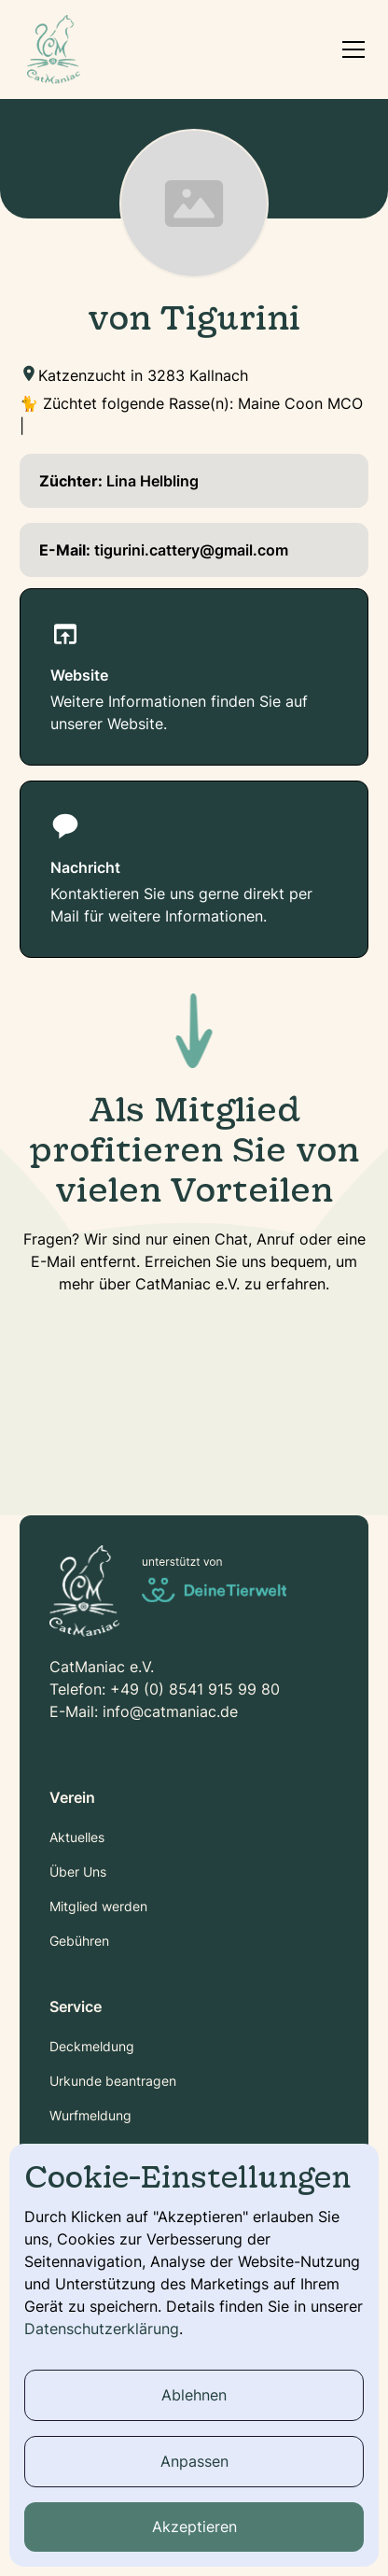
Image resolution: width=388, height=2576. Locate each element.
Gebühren (79, 1941)
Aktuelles (76, 1837)
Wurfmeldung (90, 2115)
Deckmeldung (91, 2046)
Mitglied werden (98, 1906)
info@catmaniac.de (170, 1711)
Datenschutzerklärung (101, 2328)
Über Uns (77, 1871)
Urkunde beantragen (112, 2081)
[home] (53, 49)
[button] (349, 49)
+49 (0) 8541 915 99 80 (195, 1689)
